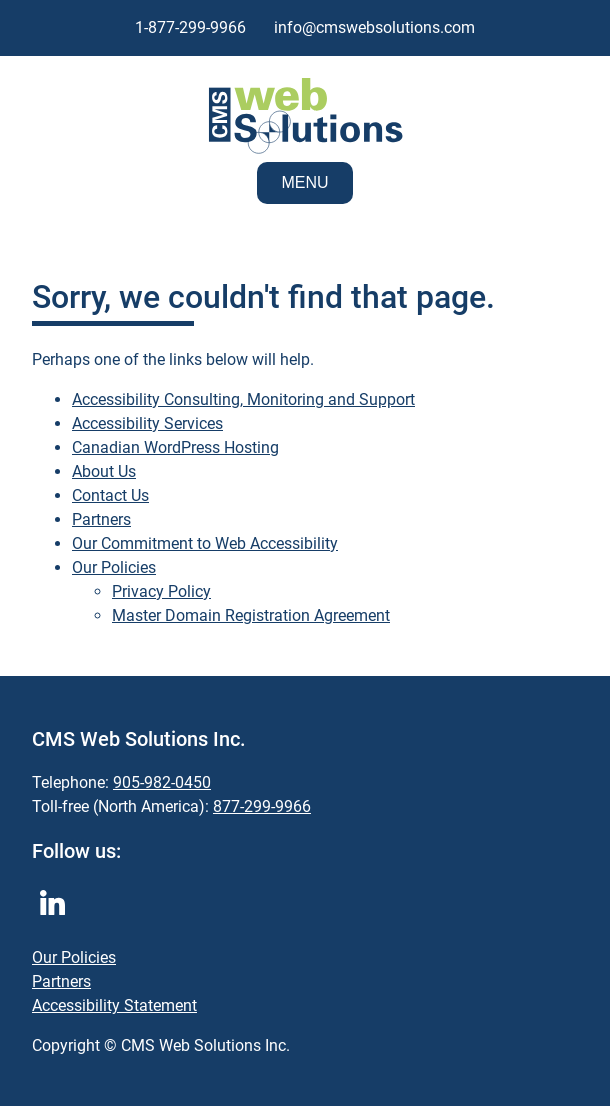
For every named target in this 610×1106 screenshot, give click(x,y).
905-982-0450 (162, 782)
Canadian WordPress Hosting (175, 447)
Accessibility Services (147, 423)
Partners (101, 519)
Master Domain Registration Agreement (251, 615)
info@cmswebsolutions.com (374, 27)
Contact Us (110, 495)
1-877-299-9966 (190, 27)
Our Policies (114, 567)
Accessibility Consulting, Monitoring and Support (243, 399)
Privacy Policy (161, 591)
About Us (104, 471)
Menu (304, 182)
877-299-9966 (262, 806)
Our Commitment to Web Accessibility (205, 543)
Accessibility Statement (114, 1005)
